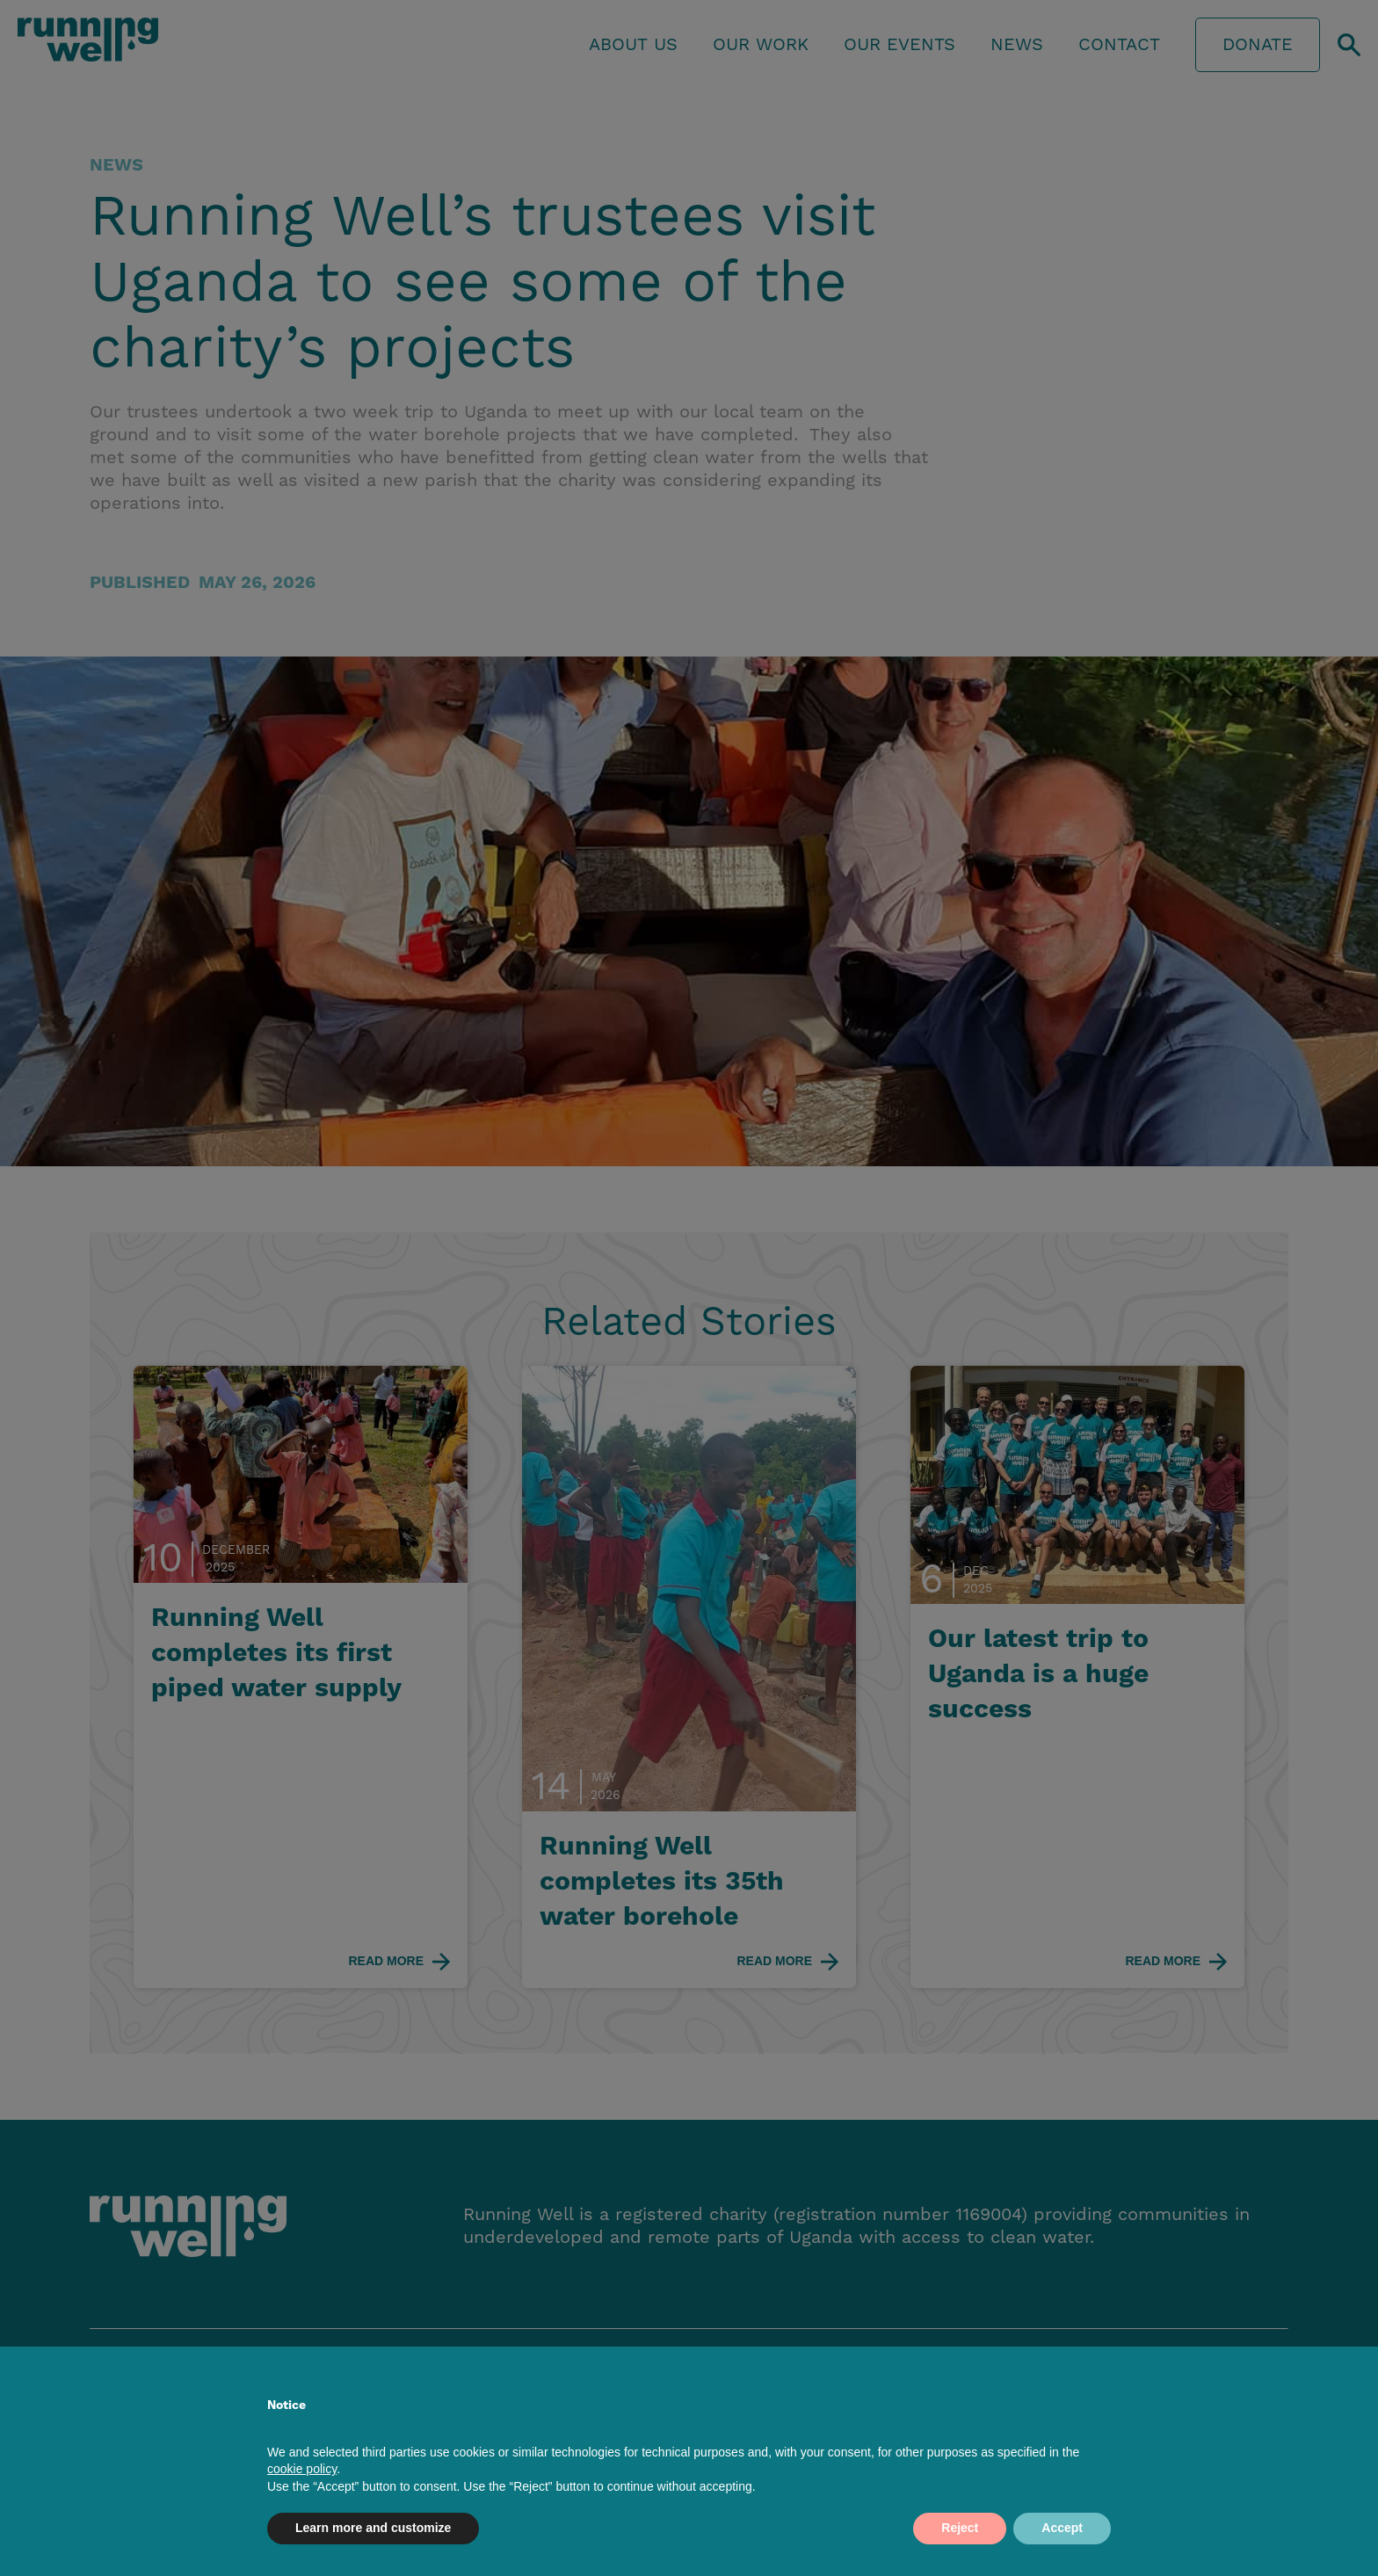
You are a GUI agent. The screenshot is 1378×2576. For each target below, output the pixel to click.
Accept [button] (1062, 2528)
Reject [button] (959, 2528)
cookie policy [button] (302, 2469)
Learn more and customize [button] (373, 2528)
